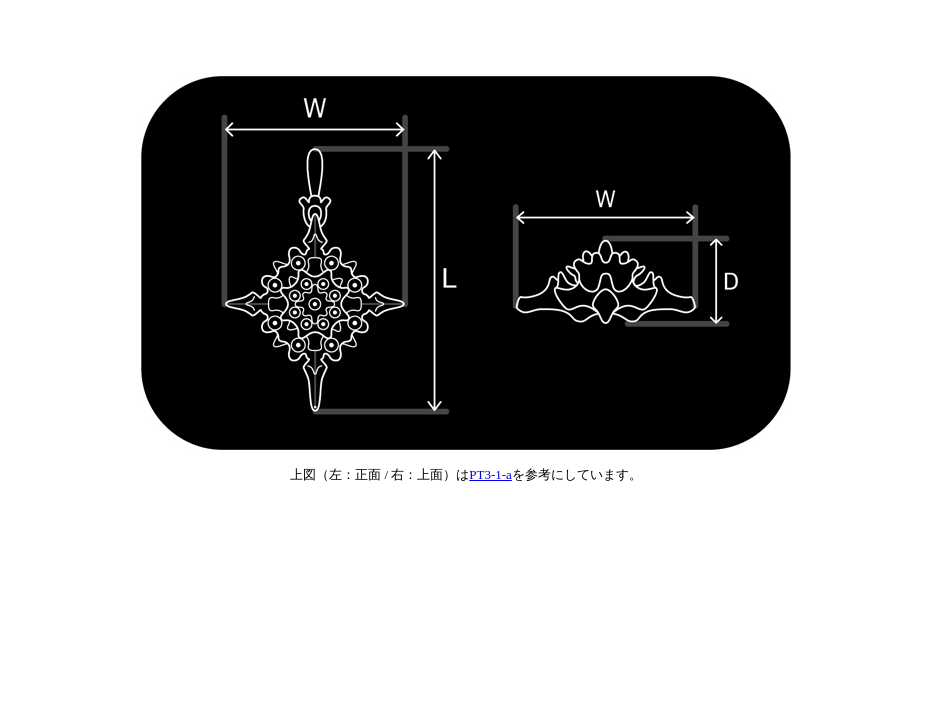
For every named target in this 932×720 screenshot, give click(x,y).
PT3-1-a (490, 474)
